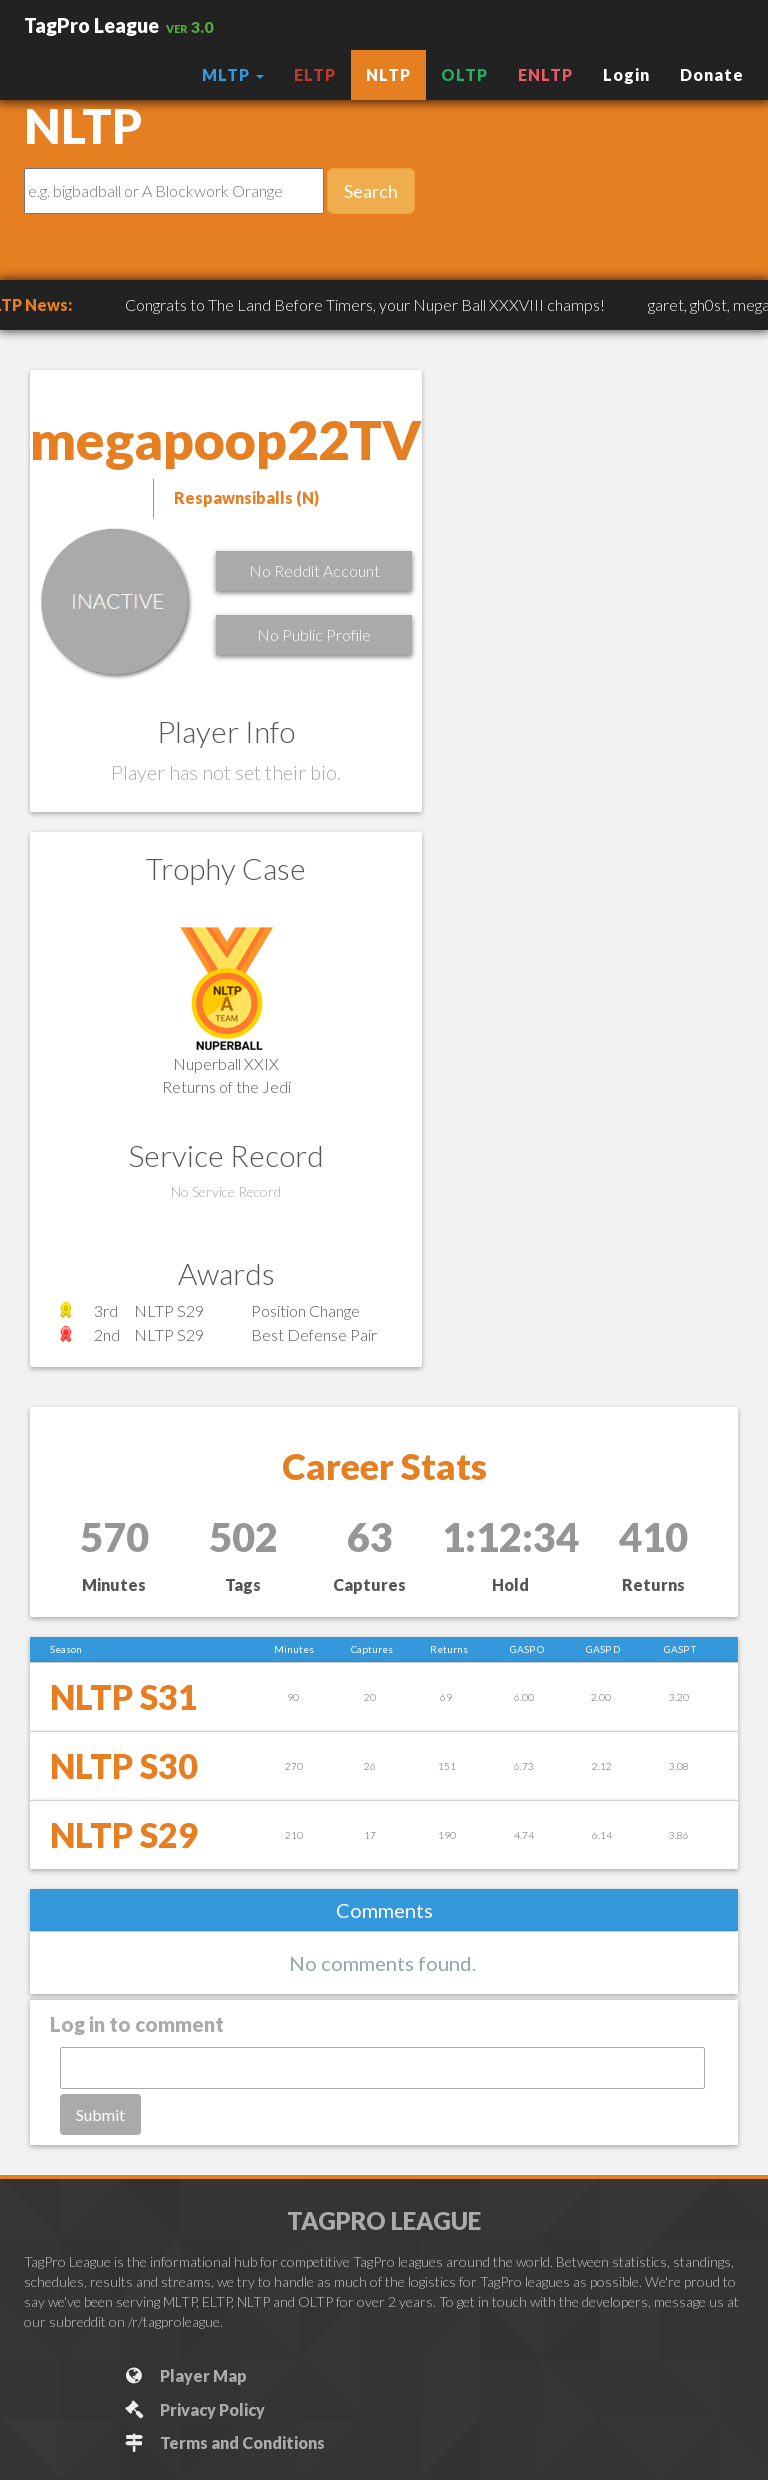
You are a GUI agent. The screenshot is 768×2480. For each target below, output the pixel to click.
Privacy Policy (193, 2409)
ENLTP (545, 74)
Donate (712, 74)
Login (626, 74)
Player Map (184, 2375)
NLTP (388, 74)
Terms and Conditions (223, 2442)
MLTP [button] (233, 74)
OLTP (464, 74)
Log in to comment (137, 2024)
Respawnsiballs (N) (246, 497)
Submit (100, 2114)
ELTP (315, 74)
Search (371, 191)
